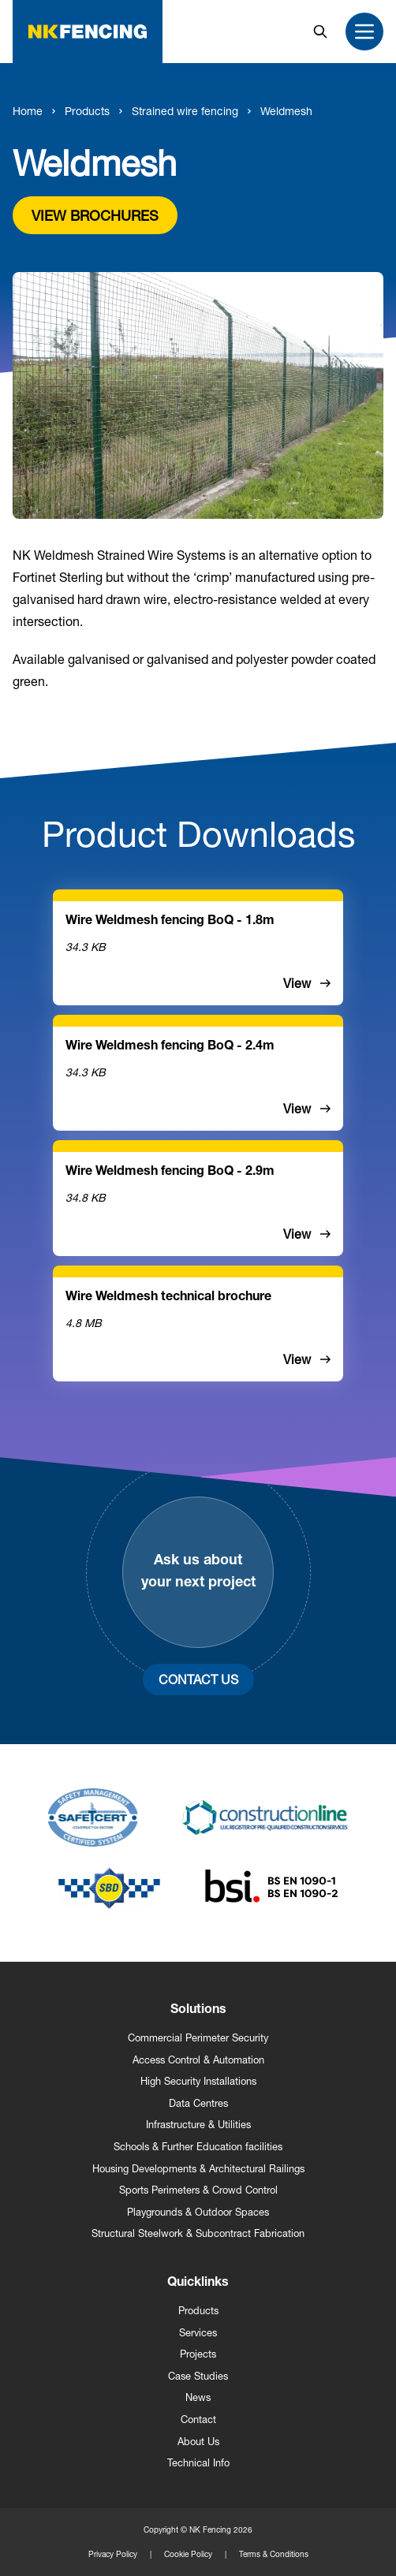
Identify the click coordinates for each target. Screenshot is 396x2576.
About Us (198, 2441)
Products (87, 110)
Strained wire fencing (185, 110)
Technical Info (198, 2463)
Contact (198, 2419)
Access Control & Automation (198, 2060)
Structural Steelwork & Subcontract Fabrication (198, 2233)
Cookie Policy (188, 2554)
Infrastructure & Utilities (198, 2125)
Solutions (198, 2010)
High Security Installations (198, 2081)
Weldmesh (286, 110)
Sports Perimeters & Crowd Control (198, 2190)
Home (28, 110)
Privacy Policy (112, 2554)
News (198, 2397)
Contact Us (198, 1679)
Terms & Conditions (273, 2554)
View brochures (95, 215)
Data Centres (198, 2103)
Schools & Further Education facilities (198, 2147)
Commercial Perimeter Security (198, 2038)
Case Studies (198, 2376)
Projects (198, 2354)
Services (198, 2333)
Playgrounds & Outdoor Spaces (198, 2212)
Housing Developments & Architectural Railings (198, 2169)
